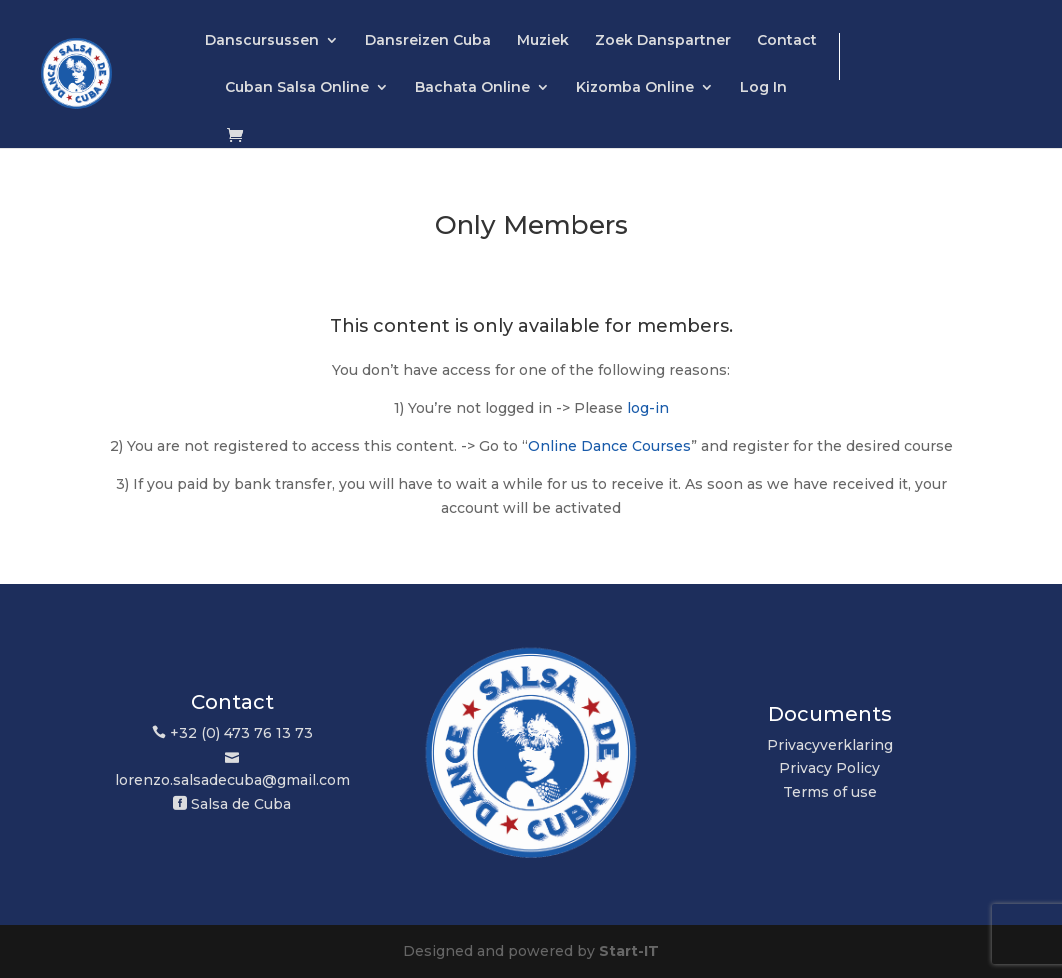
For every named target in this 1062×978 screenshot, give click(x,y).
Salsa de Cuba (241, 804)
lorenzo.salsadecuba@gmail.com (232, 780)
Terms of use (830, 792)
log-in (648, 408)
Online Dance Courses (609, 446)
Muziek (543, 41)
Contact (787, 41)
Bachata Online (472, 88)
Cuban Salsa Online (297, 88)
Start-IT (629, 951)
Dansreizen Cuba (428, 41)
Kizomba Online (635, 88)
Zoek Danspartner (663, 41)
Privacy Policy (829, 768)
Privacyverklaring (830, 745)
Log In (763, 88)
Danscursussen (262, 41)
